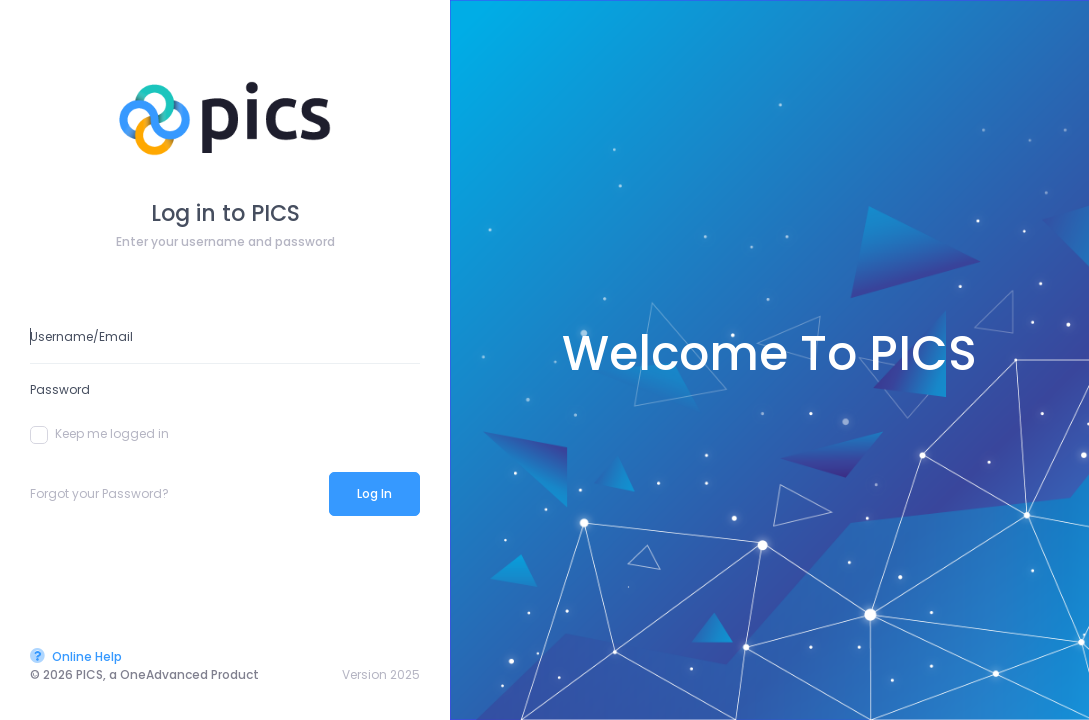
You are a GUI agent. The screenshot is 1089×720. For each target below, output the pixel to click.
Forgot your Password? (99, 493)
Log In (374, 493)
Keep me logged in (99, 434)
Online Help (76, 656)
